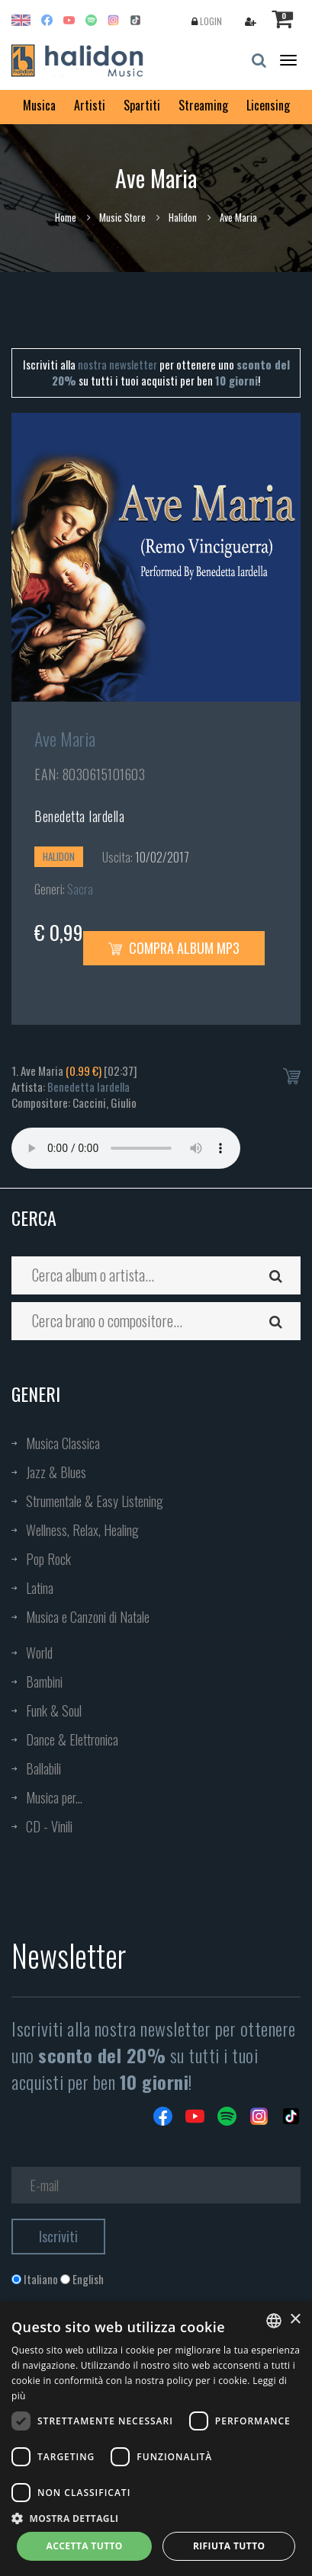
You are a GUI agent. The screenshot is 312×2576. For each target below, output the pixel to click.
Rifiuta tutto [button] (229, 2545)
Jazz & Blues (56, 1472)
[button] (156, 2517)
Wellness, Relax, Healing (82, 1530)
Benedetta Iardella (79, 816)
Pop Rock (48, 1559)
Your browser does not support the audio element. (125, 1148)
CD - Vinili (49, 1826)
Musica (39, 105)
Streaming (203, 105)
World (39, 1652)
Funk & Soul (54, 1710)
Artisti (89, 105)
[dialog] (156, 2439)
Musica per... (54, 1797)
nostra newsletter (117, 364)
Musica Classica (63, 1443)
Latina (39, 1588)
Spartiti (142, 105)
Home (65, 217)
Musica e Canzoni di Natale (88, 1617)
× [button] (295, 2319)
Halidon (183, 217)
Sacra (80, 889)
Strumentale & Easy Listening (94, 1501)
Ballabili (43, 1768)
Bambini (44, 1681)
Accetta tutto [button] (85, 2545)
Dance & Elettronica (72, 1739)
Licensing (268, 105)
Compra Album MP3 (174, 948)
